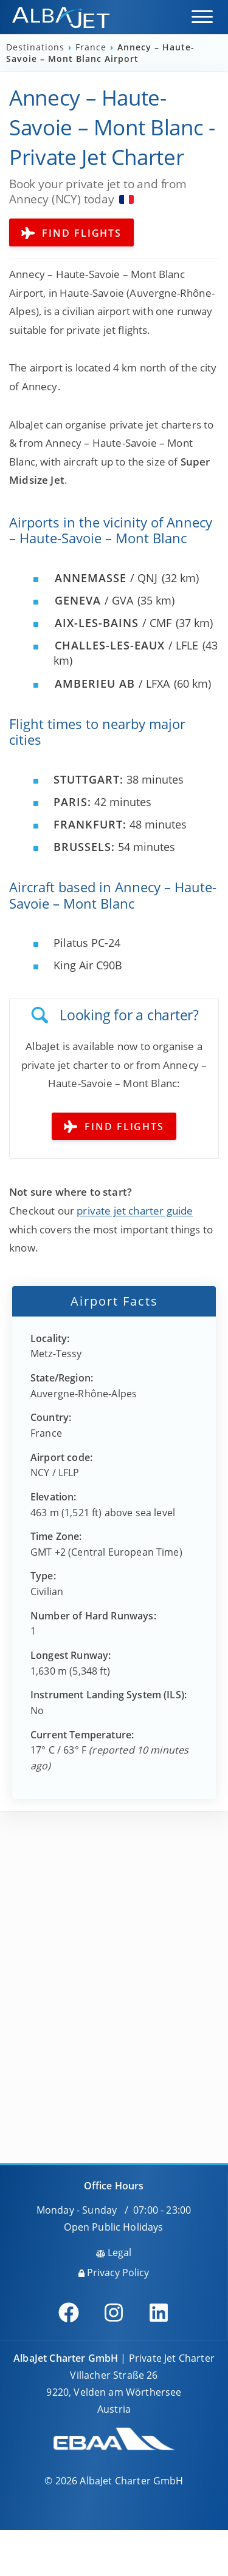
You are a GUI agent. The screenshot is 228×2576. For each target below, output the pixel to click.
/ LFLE (126, 645)
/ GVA (94, 600)
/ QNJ (106, 578)
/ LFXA (112, 683)
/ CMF (113, 622)
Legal (113, 2252)
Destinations (36, 47)
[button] (202, 16)
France (92, 47)
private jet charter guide (135, 1211)
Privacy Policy (114, 2272)
